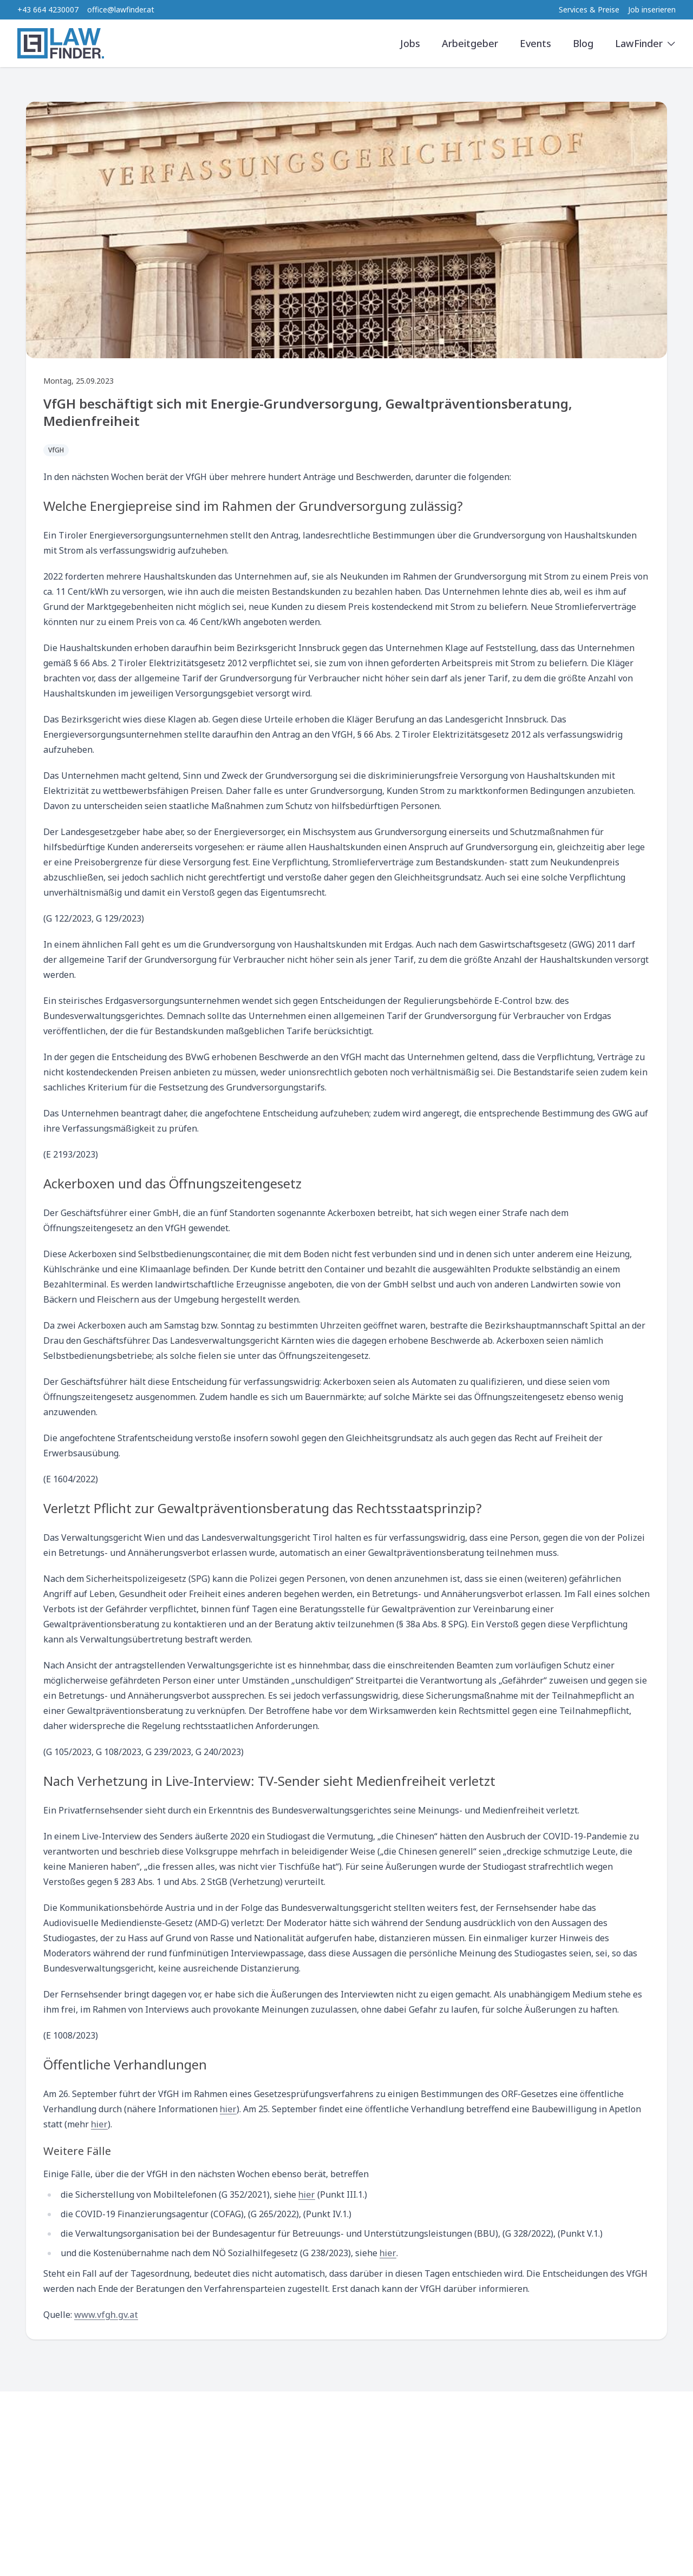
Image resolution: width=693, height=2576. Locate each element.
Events (535, 43)
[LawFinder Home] (60, 43)
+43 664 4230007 (48, 9)
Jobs (410, 43)
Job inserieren (652, 9)
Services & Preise (589, 9)
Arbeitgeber (470, 43)
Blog (583, 43)
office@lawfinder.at (120, 9)
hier (228, 2109)
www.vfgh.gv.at (106, 2315)
